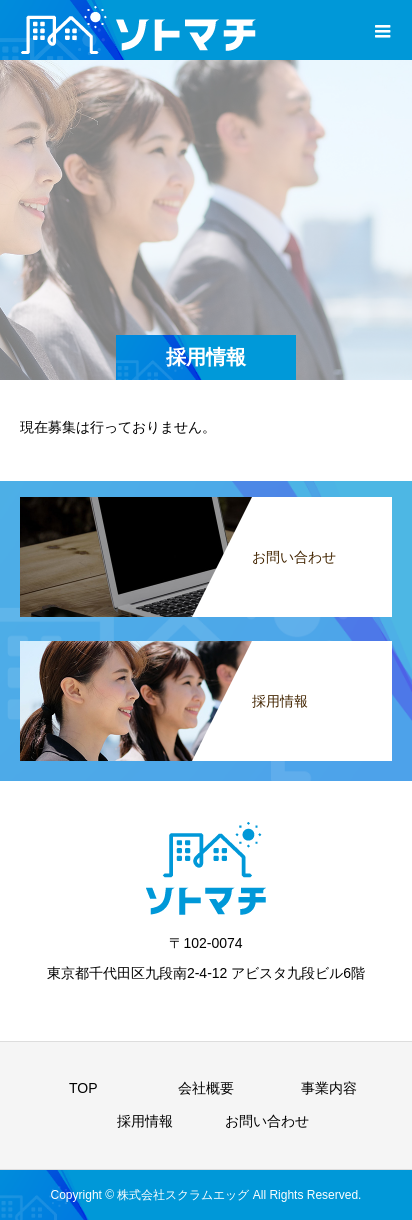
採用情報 (145, 1121)
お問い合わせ (267, 1121)
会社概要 (206, 1088)
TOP (83, 1088)
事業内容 (329, 1088)
